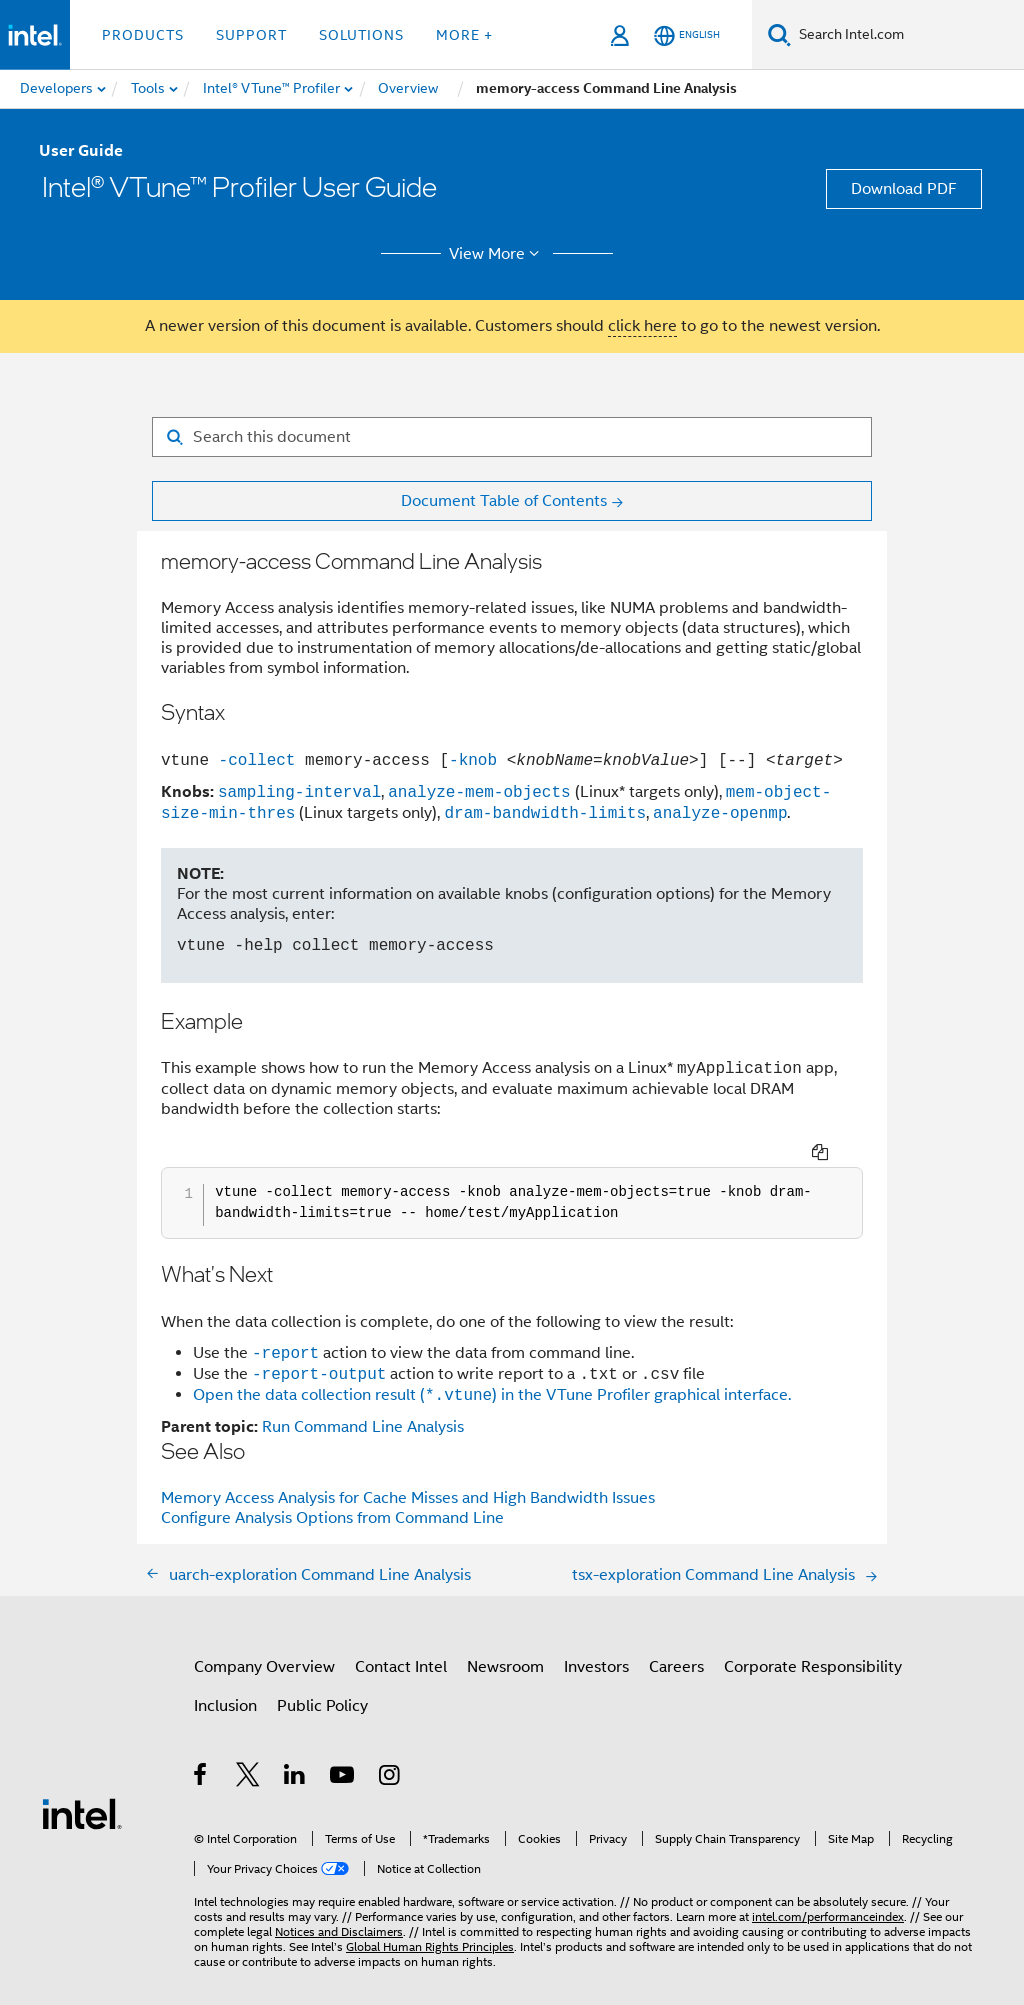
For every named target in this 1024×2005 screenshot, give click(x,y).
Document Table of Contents (504, 501)
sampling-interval (299, 792)
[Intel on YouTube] (343, 1751)
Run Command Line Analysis (363, 1400)
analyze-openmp (720, 813)
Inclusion (225, 1679)
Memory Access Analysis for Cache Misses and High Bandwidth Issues (408, 1471)
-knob (473, 760)
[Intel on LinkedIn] (295, 1751)
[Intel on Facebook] (201, 1751)
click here (642, 326)
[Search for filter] (512, 437)
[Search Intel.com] (907, 35)
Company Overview (264, 1640)
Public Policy (322, 1679)
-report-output (319, 1347)
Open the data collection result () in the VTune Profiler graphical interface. (492, 1369)
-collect (252, 760)
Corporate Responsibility (813, 1640)
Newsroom (505, 1640)
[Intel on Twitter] (248, 1751)
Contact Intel (401, 1640)
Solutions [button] (361, 35)
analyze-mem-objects (479, 792)
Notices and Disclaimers (339, 1904)
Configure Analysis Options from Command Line (332, 1491)
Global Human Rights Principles (430, 1919)
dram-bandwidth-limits (545, 813)
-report (285, 1326)
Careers (676, 1640)
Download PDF (904, 189)
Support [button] (251, 35)
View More (497, 254)
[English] (687, 35)
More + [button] (464, 35)
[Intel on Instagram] (390, 1751)
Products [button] (143, 35)
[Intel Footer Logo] (82, 1786)
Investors (596, 1640)
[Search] (779, 34)
